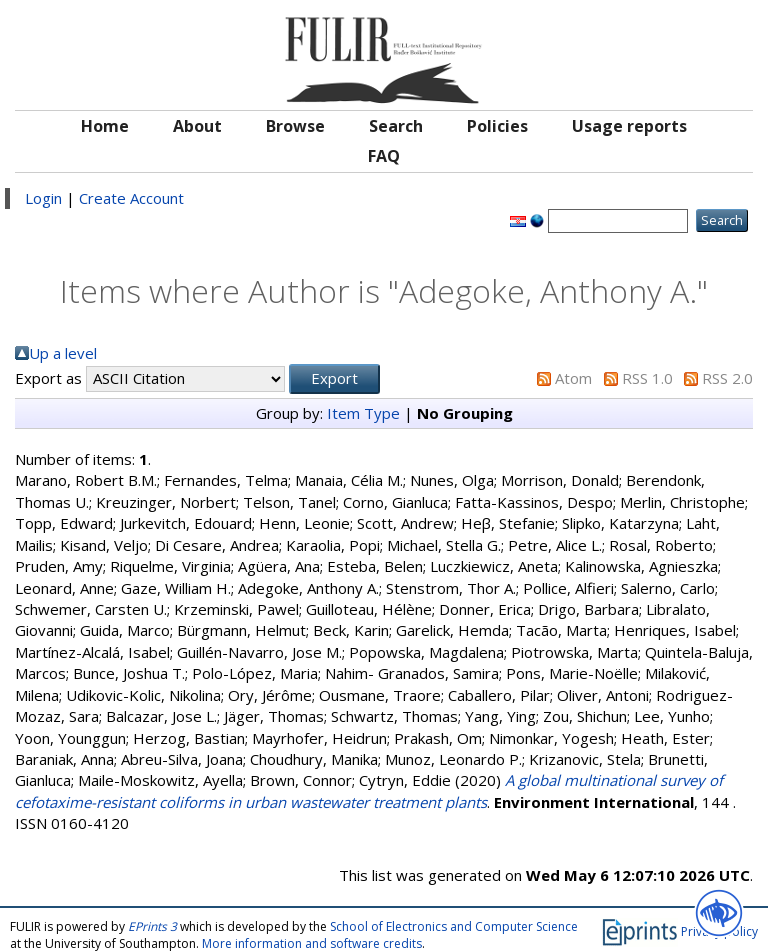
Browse (295, 126)
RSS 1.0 (647, 378)
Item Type (363, 413)
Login (43, 198)
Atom (573, 378)
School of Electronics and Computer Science (454, 926)
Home (105, 126)
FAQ (384, 156)
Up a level (63, 353)
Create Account (131, 198)
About (197, 126)
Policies (497, 126)
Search (396, 126)
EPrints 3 (152, 926)
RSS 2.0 (727, 378)
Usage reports (629, 126)
